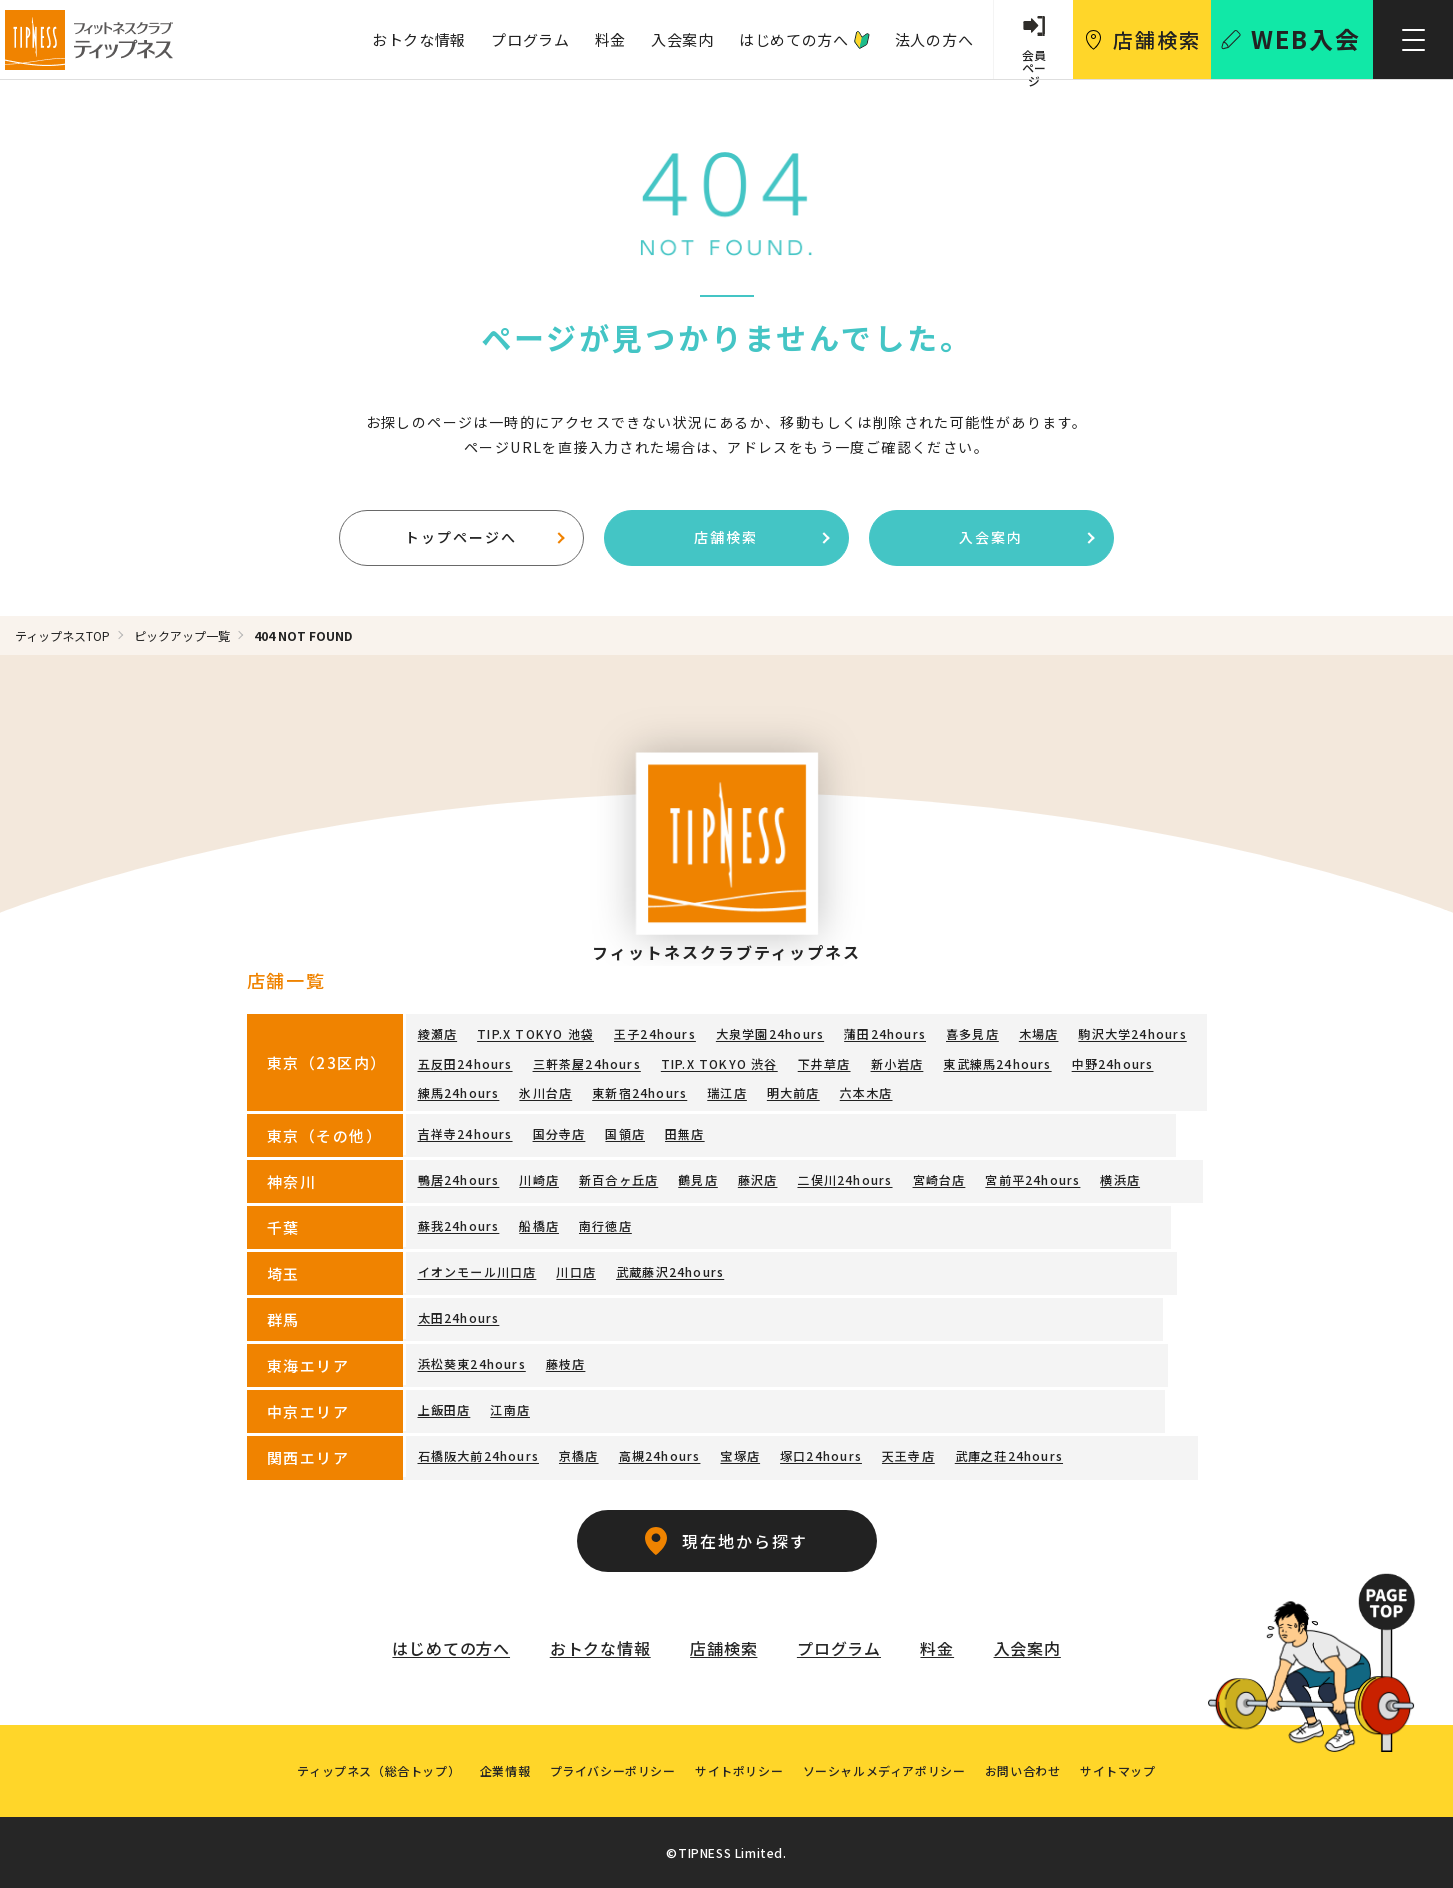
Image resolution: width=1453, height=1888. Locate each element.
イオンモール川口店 (477, 1271)
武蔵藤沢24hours (670, 1271)
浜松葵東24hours (472, 1363)
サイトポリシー (739, 1769)
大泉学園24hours (770, 1034)
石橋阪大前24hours (478, 1455)
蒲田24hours (885, 1034)
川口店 (576, 1271)
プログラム (529, 39)
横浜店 (1120, 1179)
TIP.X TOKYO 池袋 (535, 1034)
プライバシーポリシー (612, 1769)
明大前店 (793, 1092)
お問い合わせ (1024, 1769)
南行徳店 (605, 1225)
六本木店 (866, 1092)
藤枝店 (566, 1363)
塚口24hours (821, 1455)
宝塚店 (740, 1455)
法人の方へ (933, 39)
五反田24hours (465, 1063)
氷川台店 (545, 1092)
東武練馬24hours (997, 1063)
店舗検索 (761, 537)
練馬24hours (459, 1092)
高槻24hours (660, 1455)
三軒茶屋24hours (587, 1063)
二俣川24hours (844, 1179)
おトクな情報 (418, 39)
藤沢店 (758, 1179)
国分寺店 (559, 1133)
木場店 (1039, 1034)
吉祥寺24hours (465, 1133)
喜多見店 (972, 1034)
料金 (608, 39)
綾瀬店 (438, 1034)
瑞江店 (727, 1092)
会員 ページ (1033, 62)
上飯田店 (444, 1409)
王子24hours (655, 1034)
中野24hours (1112, 1063)
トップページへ (484, 537)
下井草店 (824, 1063)
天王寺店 (908, 1455)
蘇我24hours (459, 1225)
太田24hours (459, 1317)
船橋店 (539, 1225)
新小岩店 (896, 1063)
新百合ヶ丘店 (618, 1179)
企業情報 (504, 1769)
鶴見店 (698, 1179)
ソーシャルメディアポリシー (884, 1769)
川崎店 (539, 1179)
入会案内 (681, 39)
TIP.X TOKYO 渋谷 (719, 1063)
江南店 (510, 1409)
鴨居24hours (459, 1179)
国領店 (625, 1133)
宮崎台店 (938, 1179)
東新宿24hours (639, 1092)
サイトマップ (1120, 1769)
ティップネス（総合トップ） (377, 1769)
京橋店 (579, 1455)
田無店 (685, 1133)
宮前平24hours (1032, 1179)
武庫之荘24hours (1009, 1455)
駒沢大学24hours (1132, 1034)
